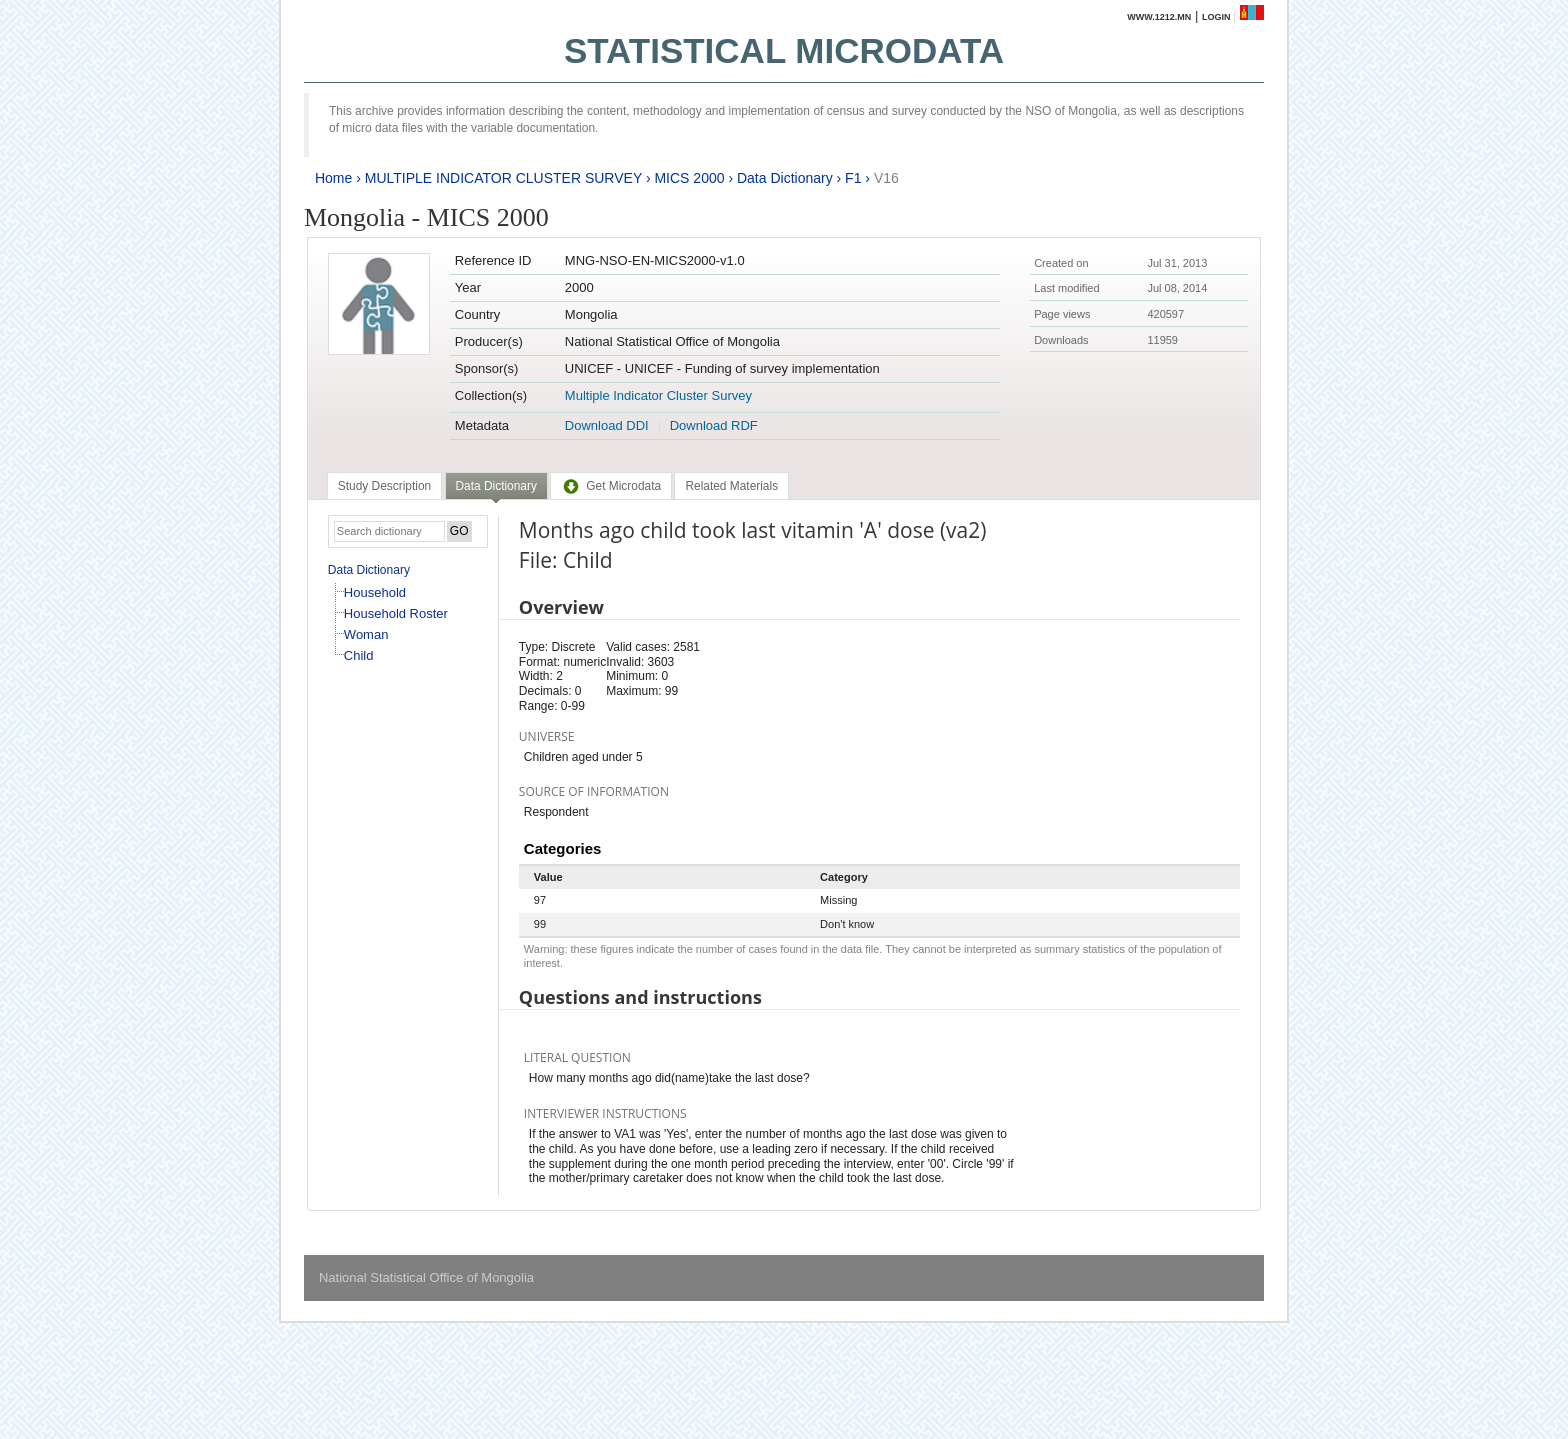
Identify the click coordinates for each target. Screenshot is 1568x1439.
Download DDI (607, 425)
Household (375, 592)
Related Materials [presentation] (731, 486)
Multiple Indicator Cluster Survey (658, 395)
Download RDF (714, 425)
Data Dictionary (785, 178)
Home (333, 178)
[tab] (384, 486)
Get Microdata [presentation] (611, 486)
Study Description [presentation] (384, 486)
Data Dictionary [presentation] (496, 486)
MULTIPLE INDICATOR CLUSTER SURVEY (503, 178)
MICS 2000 (689, 178)
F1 (853, 178)
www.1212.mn (1159, 17)
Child (359, 655)
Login (1216, 17)
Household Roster (396, 613)
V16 (886, 178)
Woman (366, 634)
